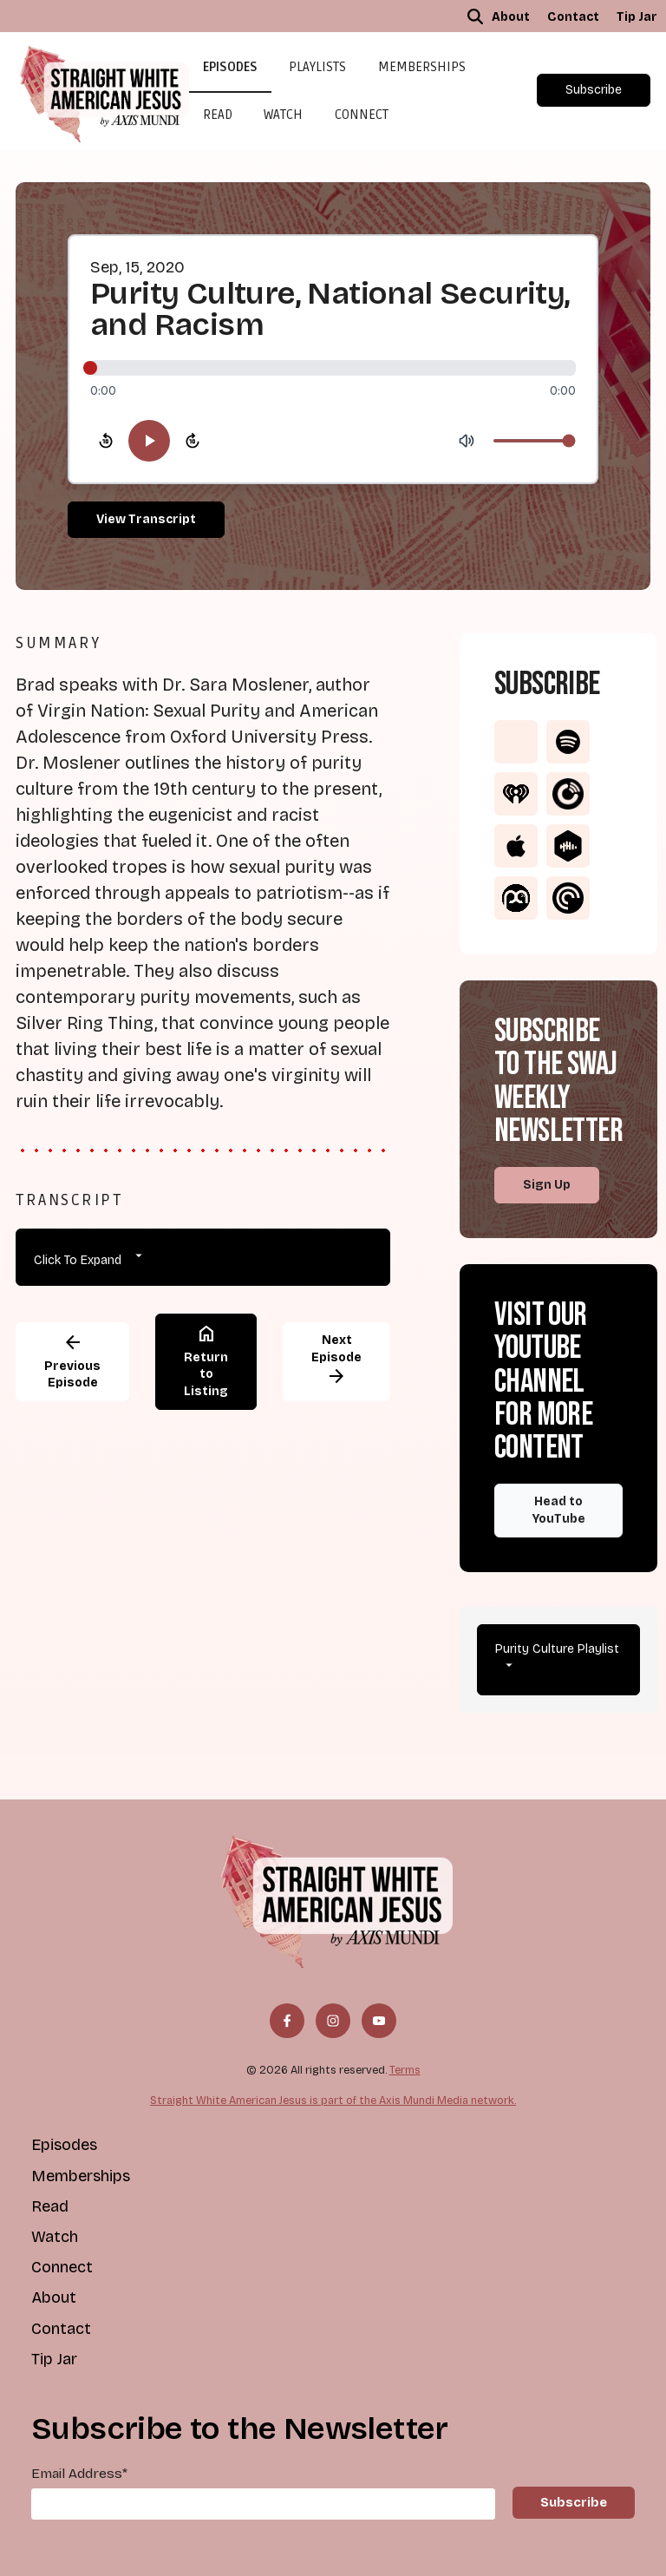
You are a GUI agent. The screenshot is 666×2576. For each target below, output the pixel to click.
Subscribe (593, 89)
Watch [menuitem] (54, 2236)
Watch (283, 114)
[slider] (333, 368)
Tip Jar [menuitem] (637, 17)
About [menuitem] (511, 17)
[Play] (149, 441)
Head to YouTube (558, 1510)
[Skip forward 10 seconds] (192, 440)
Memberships (422, 67)
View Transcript (146, 519)
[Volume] (534, 440)
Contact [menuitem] (573, 17)
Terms (405, 2069)
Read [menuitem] (50, 2206)
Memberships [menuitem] (80, 2176)
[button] (475, 16)
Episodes (230, 67)
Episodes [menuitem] (64, 2144)
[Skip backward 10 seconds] (105, 440)
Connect (361, 114)
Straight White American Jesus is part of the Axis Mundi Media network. (333, 2100)
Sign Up (547, 1184)
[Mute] (466, 440)
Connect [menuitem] (62, 2267)
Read (217, 114)
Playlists (317, 67)
